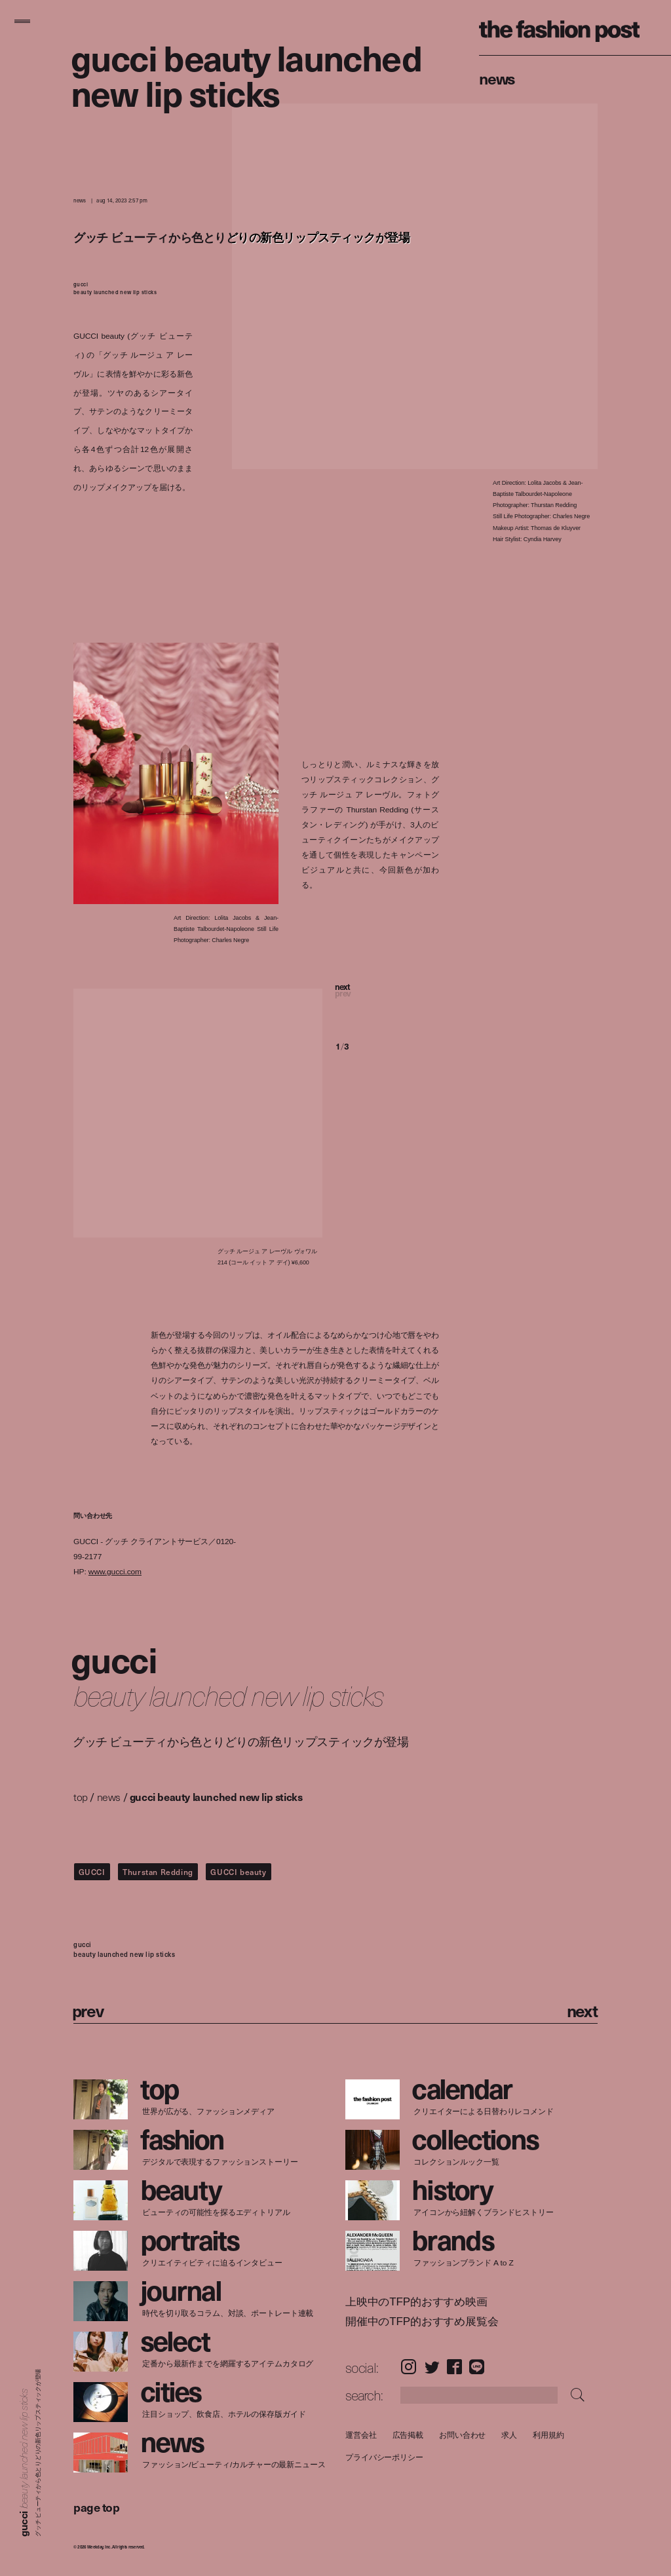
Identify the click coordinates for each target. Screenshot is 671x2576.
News (497, 78)
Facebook (454, 2367)
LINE (476, 2367)
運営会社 (361, 2435)
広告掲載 (407, 2435)
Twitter (432, 2367)
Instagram (408, 2367)
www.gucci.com (115, 1571)
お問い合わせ (462, 2435)
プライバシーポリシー (384, 2457)
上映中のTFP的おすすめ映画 (416, 2302)
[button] (387, 1000)
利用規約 (548, 2435)
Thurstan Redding (158, 1872)
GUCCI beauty (238, 1872)
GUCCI (92, 1872)
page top (96, 2507)
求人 (509, 2435)
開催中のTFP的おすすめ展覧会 (422, 2322)
